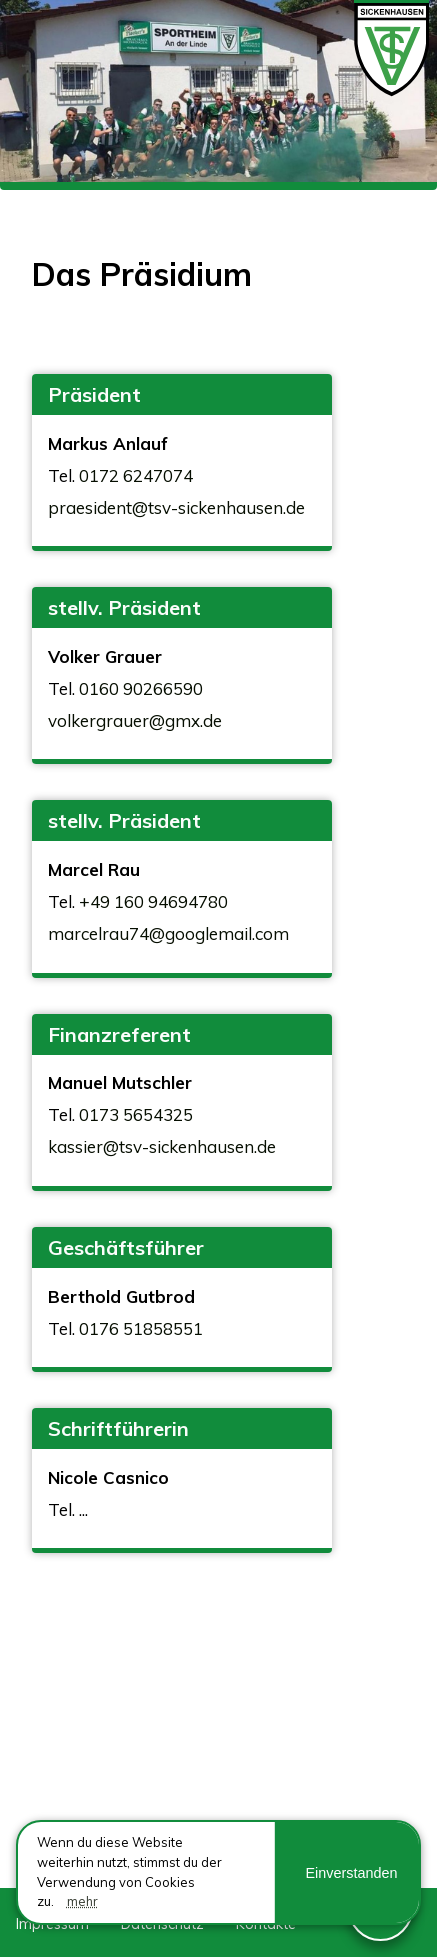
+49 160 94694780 (153, 901)
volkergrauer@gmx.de (135, 720)
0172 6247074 (136, 475)
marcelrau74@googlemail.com (168, 933)
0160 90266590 (141, 688)
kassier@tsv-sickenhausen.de (162, 1146)
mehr (82, 1901)
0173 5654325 (136, 1114)
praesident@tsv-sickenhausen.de (176, 507)
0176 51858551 (141, 1328)
